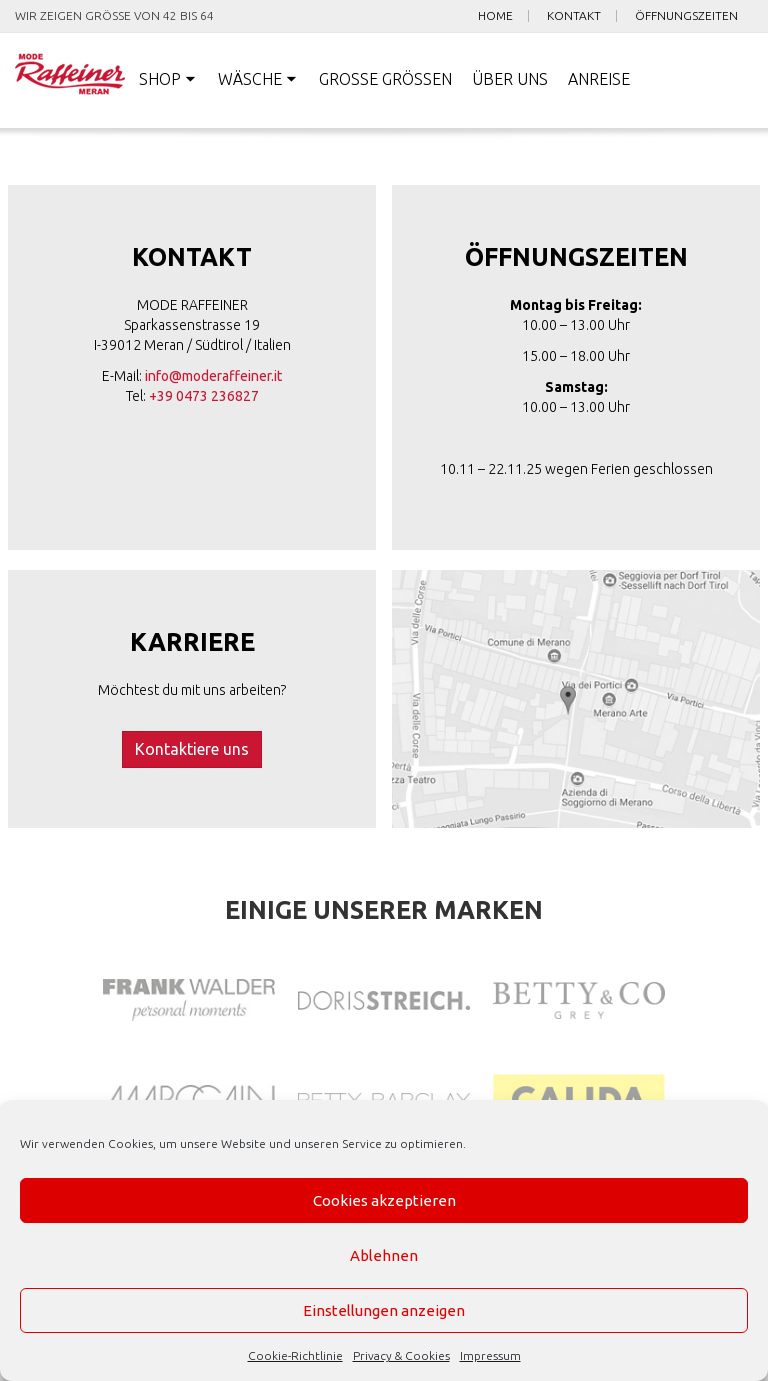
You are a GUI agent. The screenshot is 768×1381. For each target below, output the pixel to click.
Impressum (490, 1355)
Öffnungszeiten (686, 16)
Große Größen (385, 79)
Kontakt (574, 16)
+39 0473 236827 (204, 396)
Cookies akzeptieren (384, 1200)
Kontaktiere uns (192, 749)
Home (495, 16)
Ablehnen (384, 1255)
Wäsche (250, 79)
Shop (160, 79)
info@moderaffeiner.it (213, 376)
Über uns (510, 79)
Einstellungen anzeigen (384, 1310)
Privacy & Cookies (401, 1355)
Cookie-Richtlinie (295, 1355)
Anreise (599, 79)
